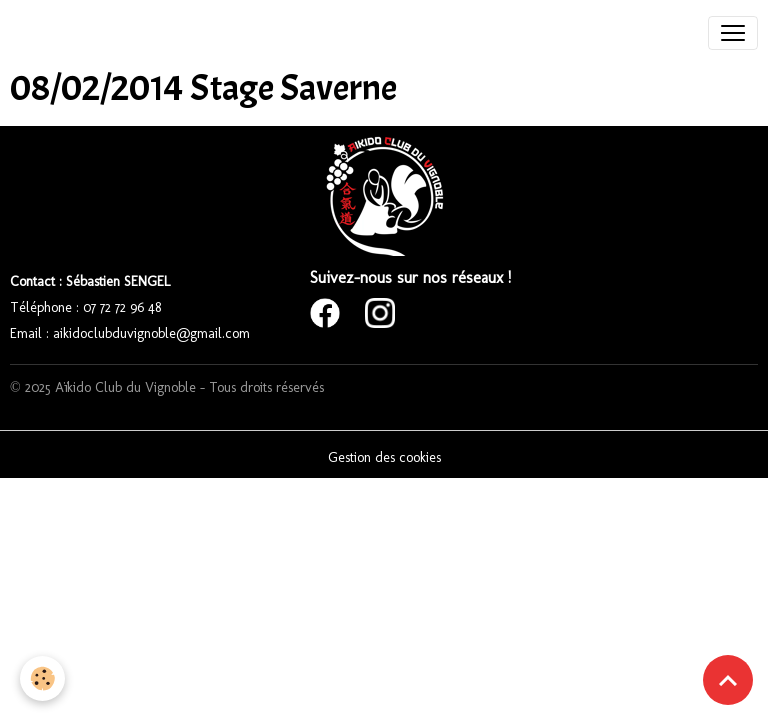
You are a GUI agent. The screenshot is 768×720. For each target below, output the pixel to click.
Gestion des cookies (384, 457)
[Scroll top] (728, 680)
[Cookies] (42, 678)
